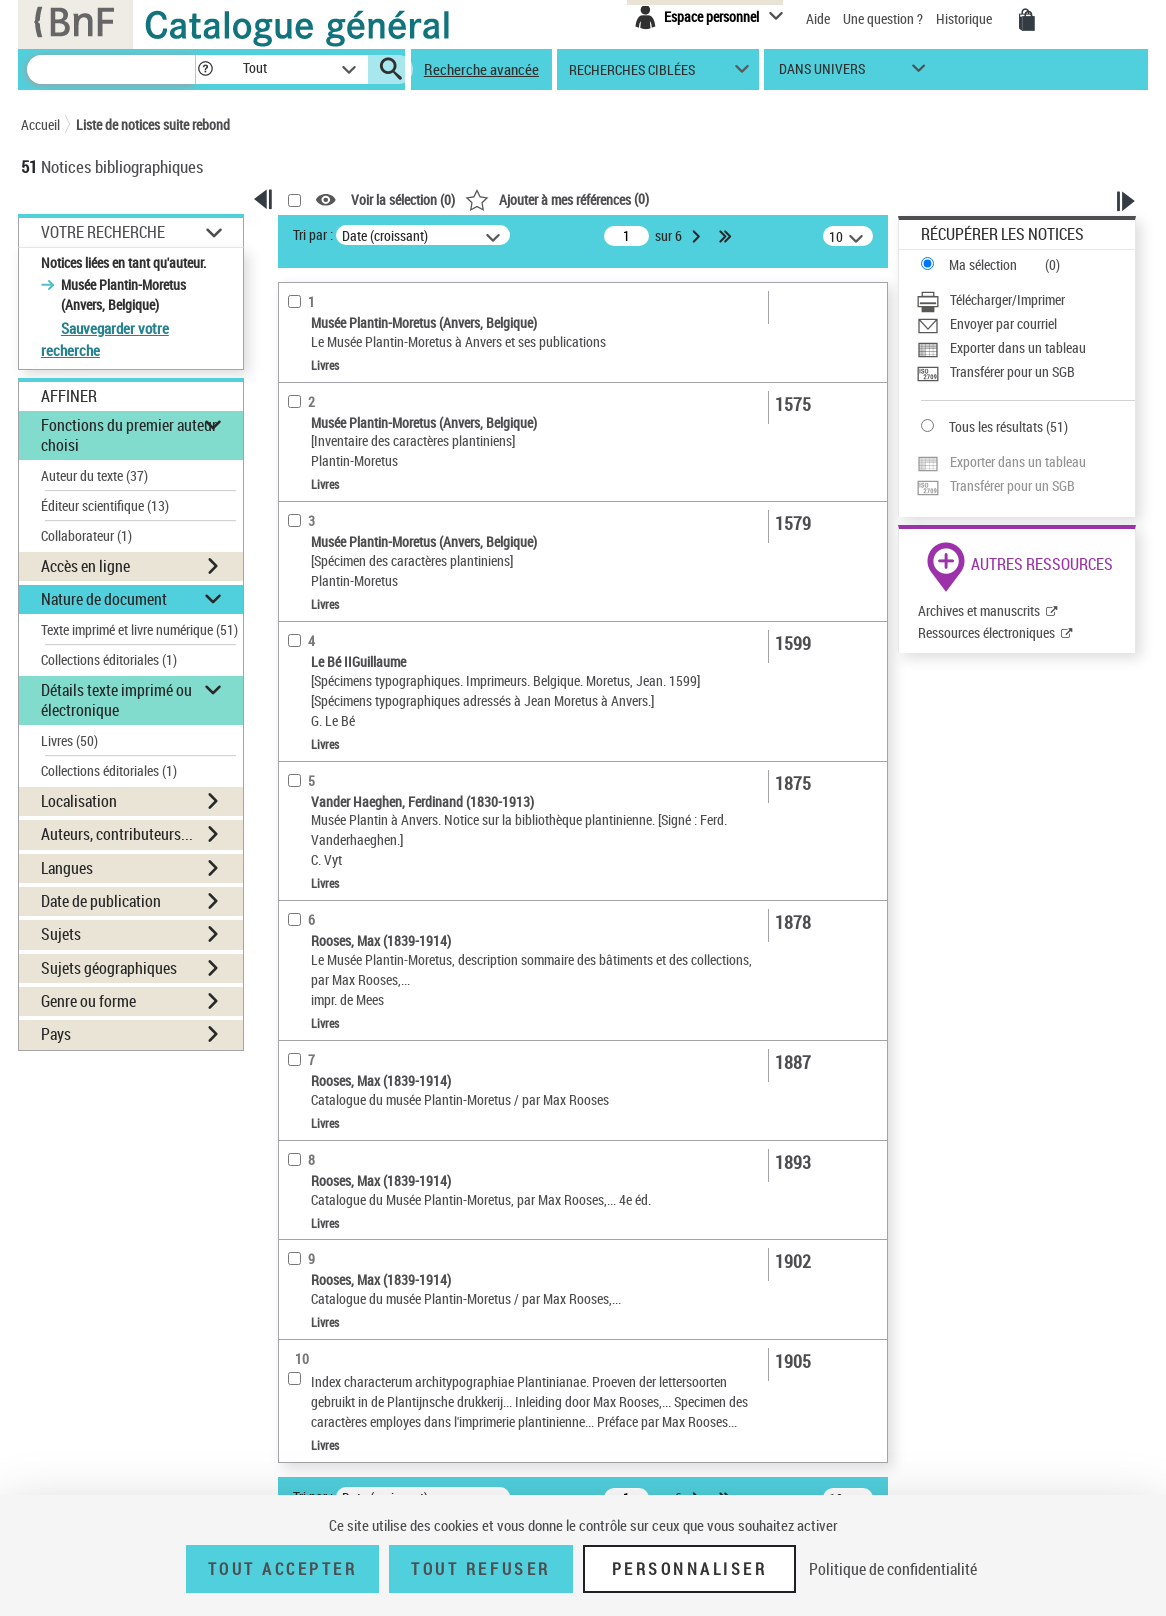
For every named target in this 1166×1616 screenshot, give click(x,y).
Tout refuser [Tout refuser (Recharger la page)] (480, 1569)
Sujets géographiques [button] (109, 968)
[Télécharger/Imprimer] (1025, 300)
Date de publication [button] (101, 901)
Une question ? (883, 18)
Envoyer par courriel (1003, 323)
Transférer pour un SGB (1012, 371)
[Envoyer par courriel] (1025, 324)
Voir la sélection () (403, 200)
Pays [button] (56, 1034)
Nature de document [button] (104, 599)
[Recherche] (111, 69)
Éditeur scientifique (105, 505)
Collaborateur (86, 535)
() (557, 198)
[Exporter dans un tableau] (1025, 348)
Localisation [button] (79, 801)
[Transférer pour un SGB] (1025, 372)
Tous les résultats (996, 426)
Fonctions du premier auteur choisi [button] (129, 434)
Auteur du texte (94, 475)
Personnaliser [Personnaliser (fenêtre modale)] (690, 1569)
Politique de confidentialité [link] (893, 1569)
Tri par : (313, 234)
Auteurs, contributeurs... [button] (117, 834)
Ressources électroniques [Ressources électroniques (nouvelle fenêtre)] (986, 632)
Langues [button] (67, 868)
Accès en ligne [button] (85, 566)
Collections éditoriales (109, 659)
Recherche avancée (481, 69)
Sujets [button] (61, 934)
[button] (205, 69)
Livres (69, 740)
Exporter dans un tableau (1018, 347)
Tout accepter (283, 1569)
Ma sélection (983, 264)
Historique (965, 18)
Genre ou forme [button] (88, 1001)
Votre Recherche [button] (103, 232)
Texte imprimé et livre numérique (139, 629)
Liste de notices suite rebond (153, 124)
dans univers (822, 73)
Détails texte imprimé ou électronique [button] (116, 699)
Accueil (40, 124)
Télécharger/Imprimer (1007, 299)
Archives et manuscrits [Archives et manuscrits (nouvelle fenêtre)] (979, 610)
